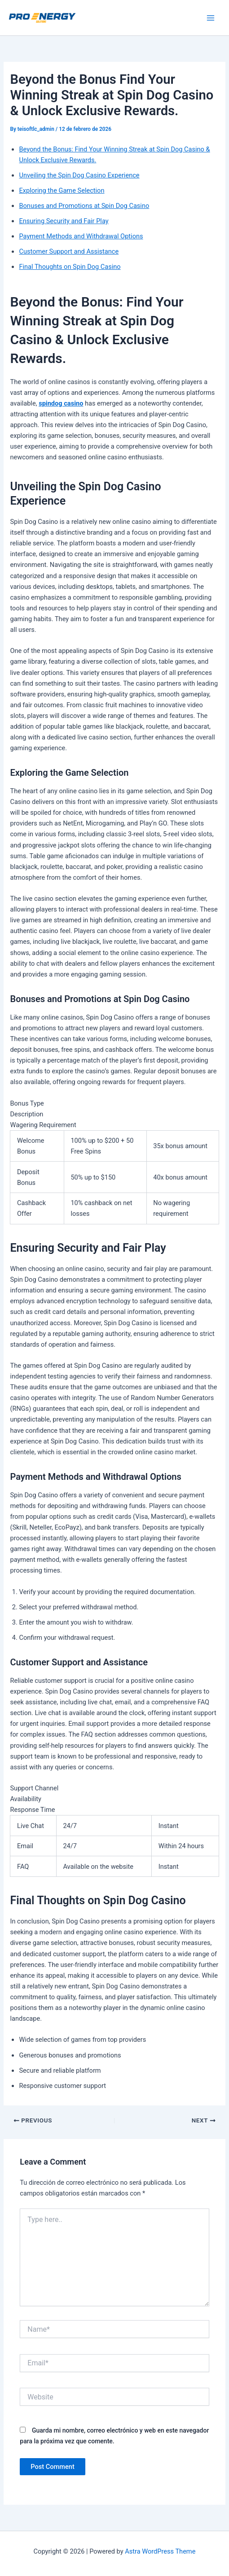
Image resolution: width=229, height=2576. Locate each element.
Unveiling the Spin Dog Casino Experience (79, 175)
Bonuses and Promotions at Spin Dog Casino (84, 206)
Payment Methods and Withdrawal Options (81, 236)
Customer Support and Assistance (69, 251)
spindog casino (61, 403)
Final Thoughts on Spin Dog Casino (69, 267)
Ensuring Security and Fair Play (63, 221)
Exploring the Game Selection (61, 190)
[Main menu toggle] (210, 18)
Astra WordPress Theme (160, 2551)
